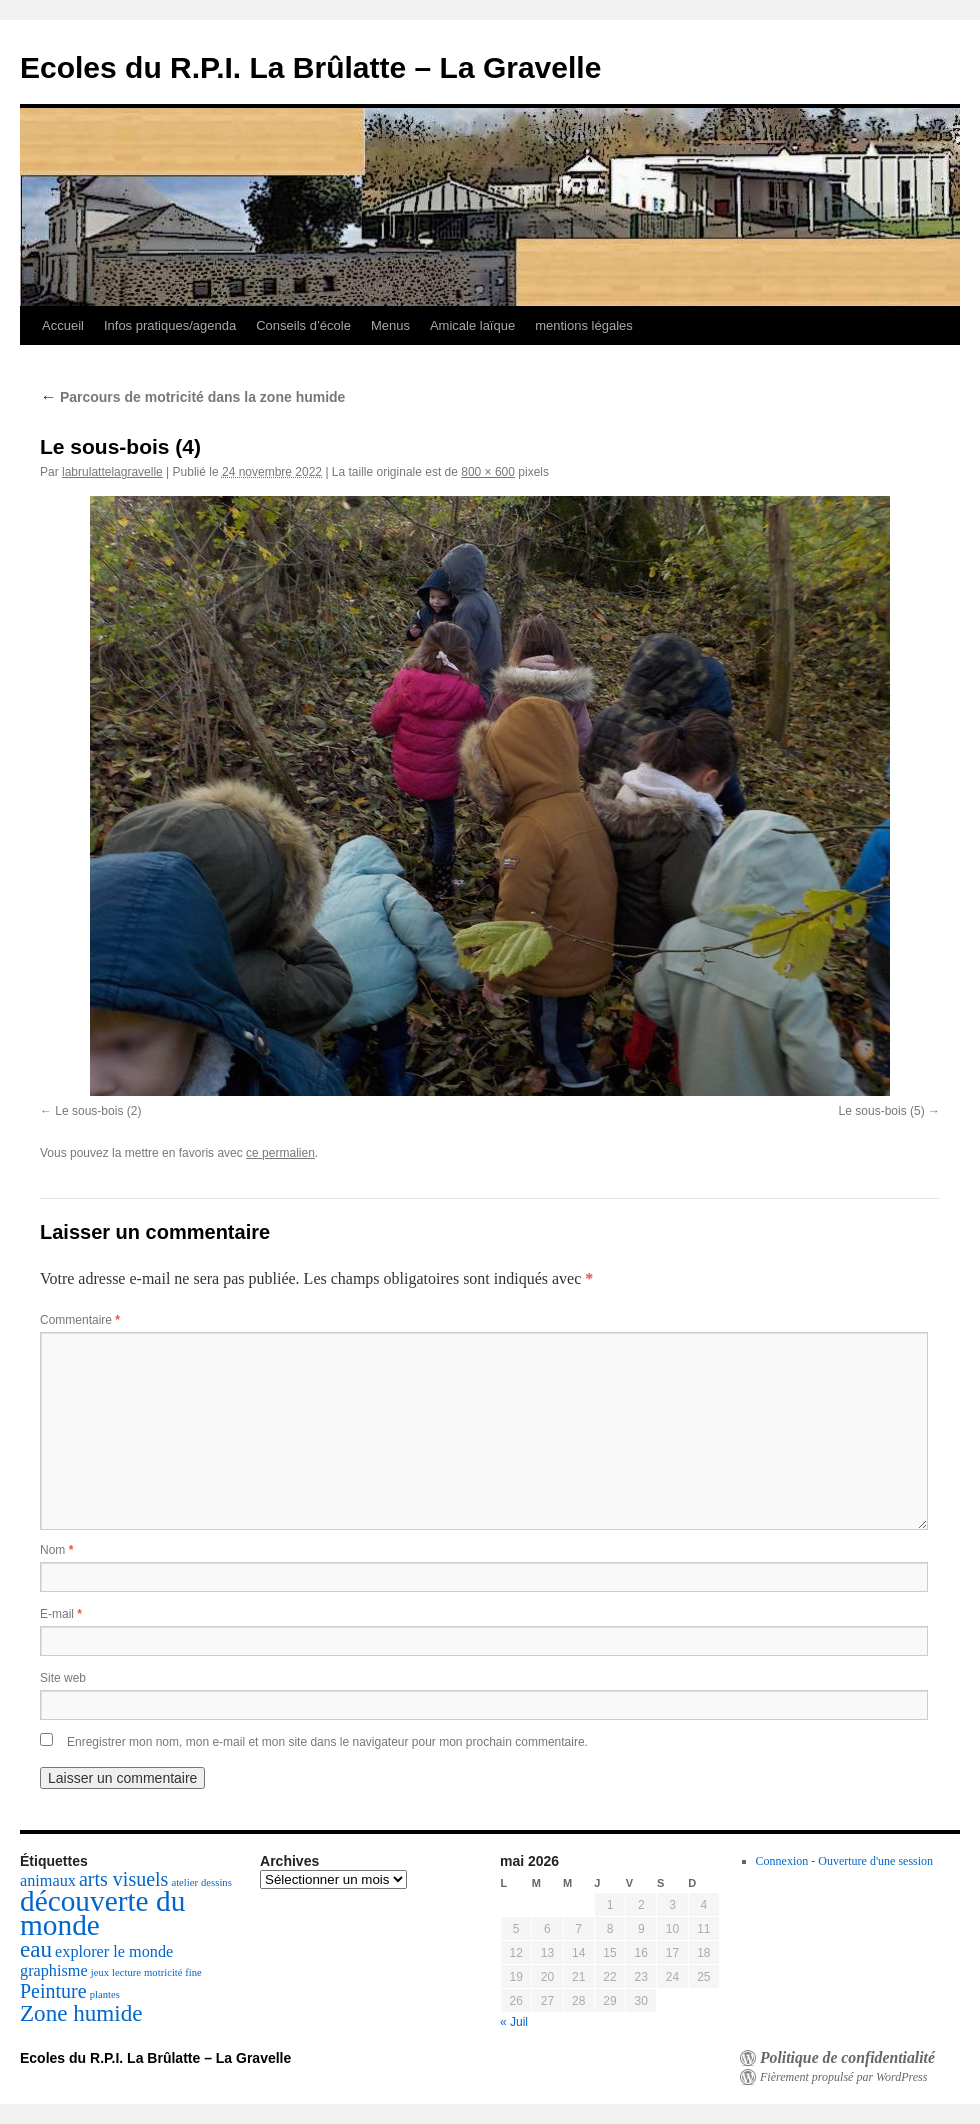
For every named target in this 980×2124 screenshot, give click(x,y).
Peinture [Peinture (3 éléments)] (53, 1991)
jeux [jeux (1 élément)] (100, 1972)
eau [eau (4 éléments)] (36, 1949)
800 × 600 (488, 472)
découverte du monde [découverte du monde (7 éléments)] (102, 1913)
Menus (390, 325)
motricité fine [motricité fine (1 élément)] (173, 1972)
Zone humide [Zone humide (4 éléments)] (81, 2013)
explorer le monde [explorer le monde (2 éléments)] (114, 1952)
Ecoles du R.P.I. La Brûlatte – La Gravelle (310, 67)
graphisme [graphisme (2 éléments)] (54, 1971)
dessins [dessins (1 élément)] (216, 1882)
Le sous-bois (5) (882, 1111)
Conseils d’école (303, 325)
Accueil (63, 325)
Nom (56, 1550)
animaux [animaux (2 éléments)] (48, 1881)
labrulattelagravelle (112, 472)
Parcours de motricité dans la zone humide (192, 397)
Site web (63, 1678)
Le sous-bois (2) (98, 1111)
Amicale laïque (472, 325)
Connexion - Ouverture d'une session (844, 1861)
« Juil (514, 2022)
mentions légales (584, 325)
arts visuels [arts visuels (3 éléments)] (123, 1879)
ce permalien (280, 1153)
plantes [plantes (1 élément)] (105, 1994)
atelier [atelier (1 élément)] (184, 1882)
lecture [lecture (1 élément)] (126, 1972)
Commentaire (80, 1320)
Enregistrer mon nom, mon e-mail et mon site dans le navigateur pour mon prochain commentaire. (327, 1742)
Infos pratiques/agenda (170, 325)
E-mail (61, 1614)
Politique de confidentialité (847, 2058)
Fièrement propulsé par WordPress (843, 2077)
